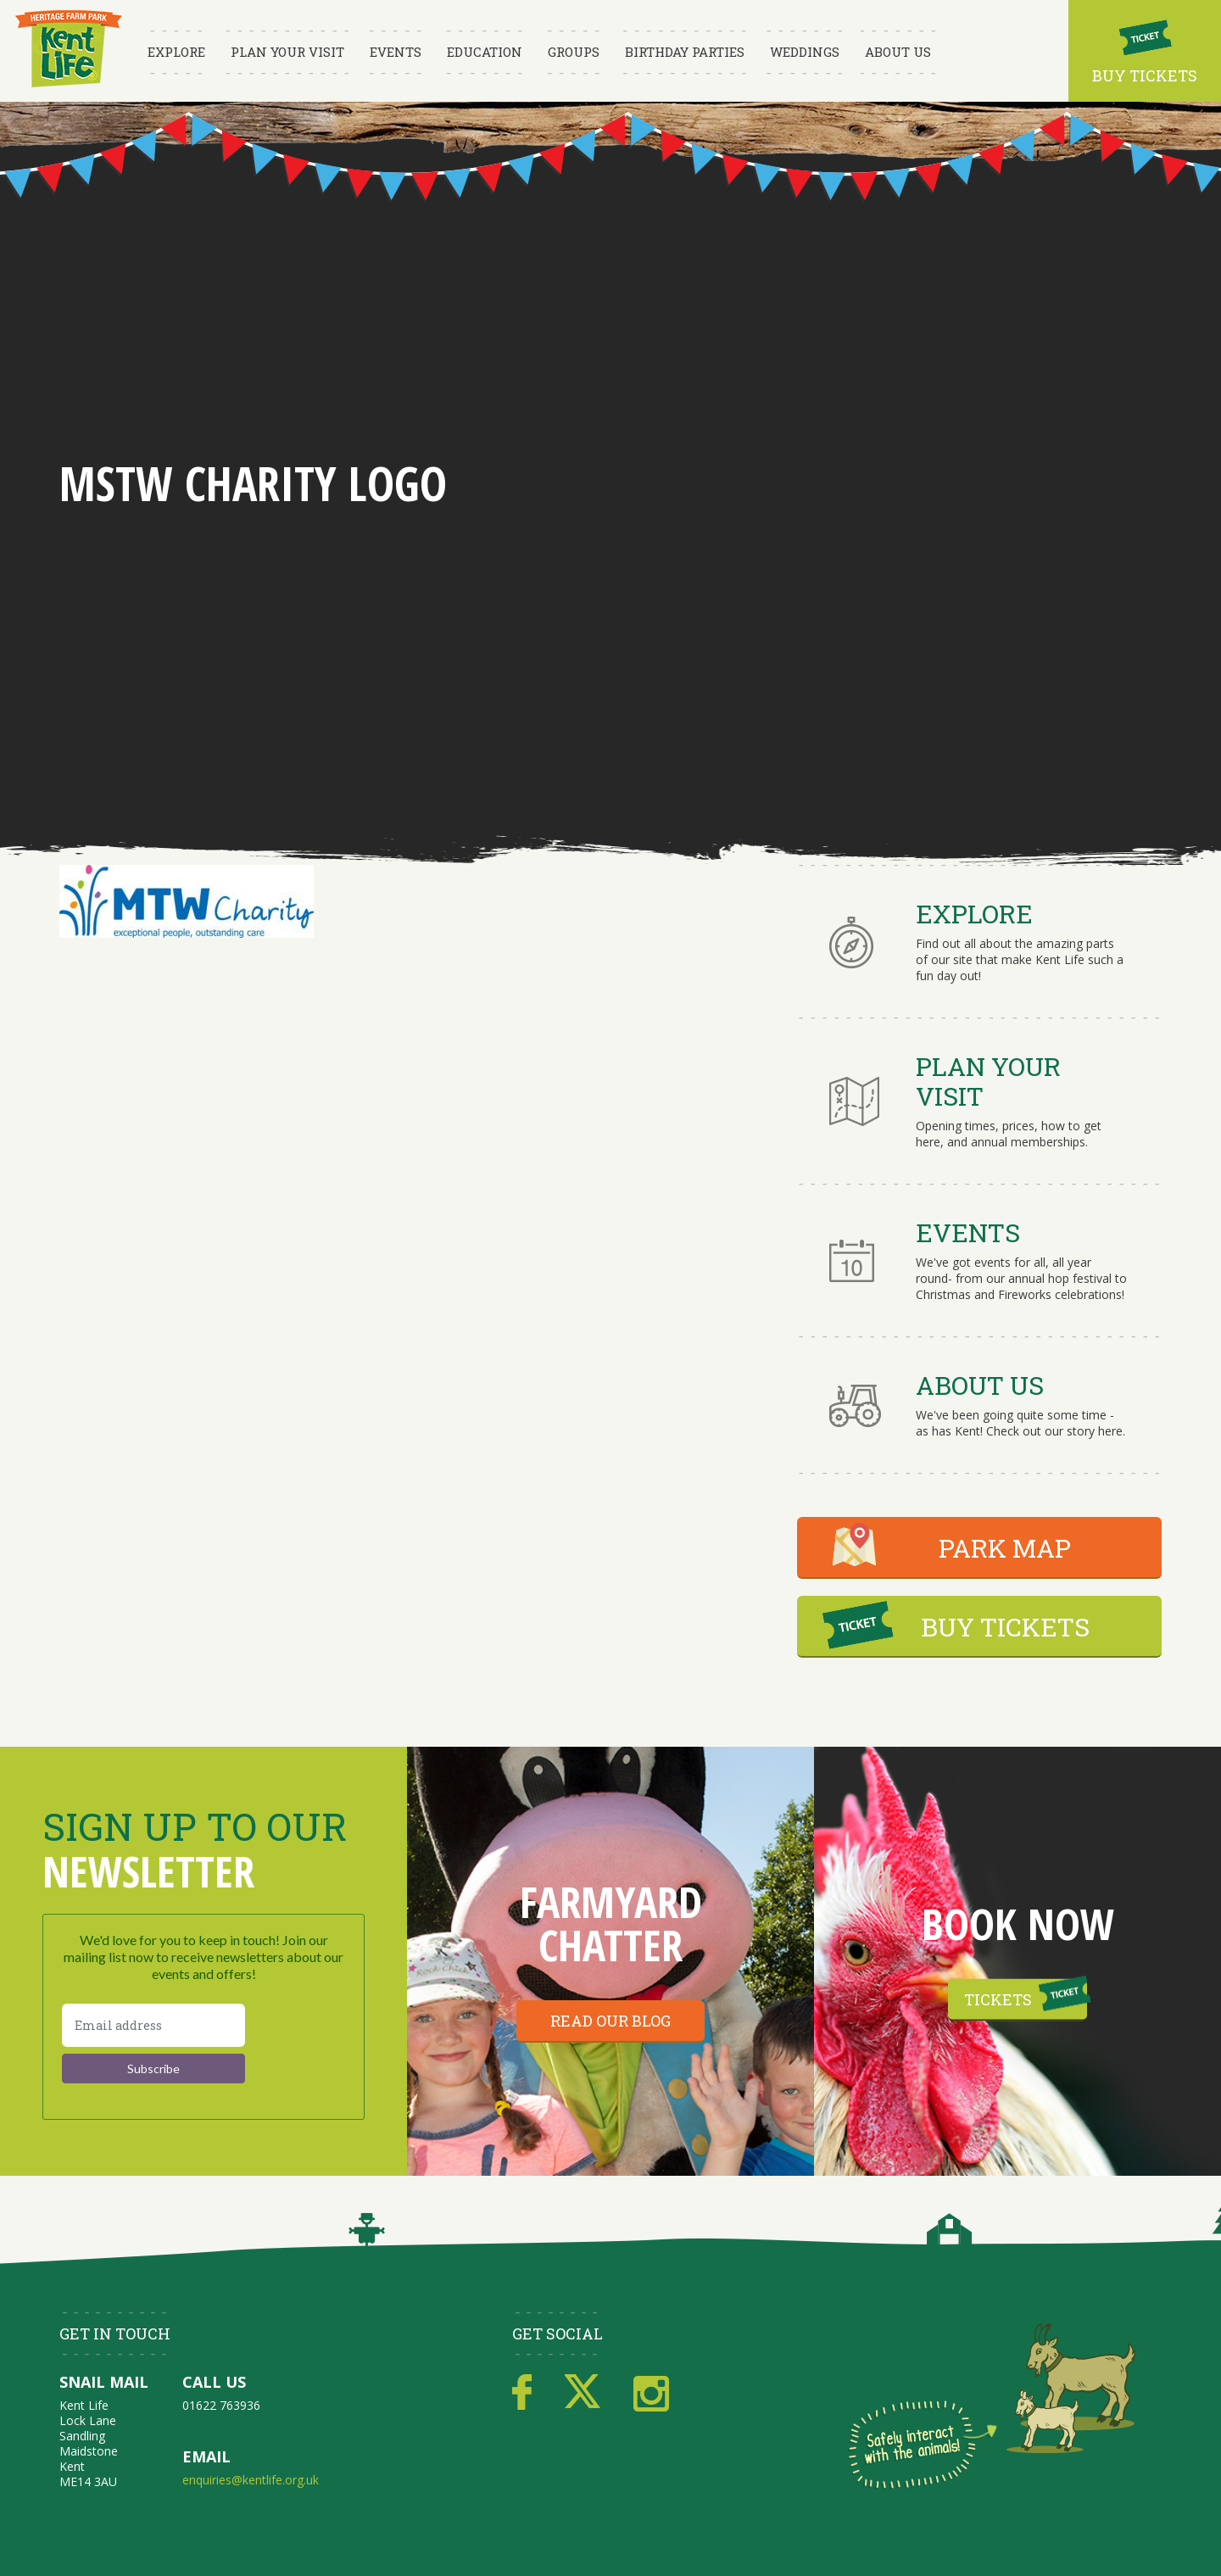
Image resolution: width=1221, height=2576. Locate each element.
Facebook (522, 2393)
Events (395, 51)
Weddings (804, 51)
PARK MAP (1005, 1547)
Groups (573, 51)
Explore (176, 51)
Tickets (998, 1999)
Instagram (651, 2393)
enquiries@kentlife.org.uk (250, 2480)
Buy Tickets (1144, 75)
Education (484, 51)
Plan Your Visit (287, 51)
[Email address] (153, 2025)
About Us (898, 51)
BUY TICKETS (1005, 1626)
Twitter (582, 2393)
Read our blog (610, 2020)
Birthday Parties (684, 51)
